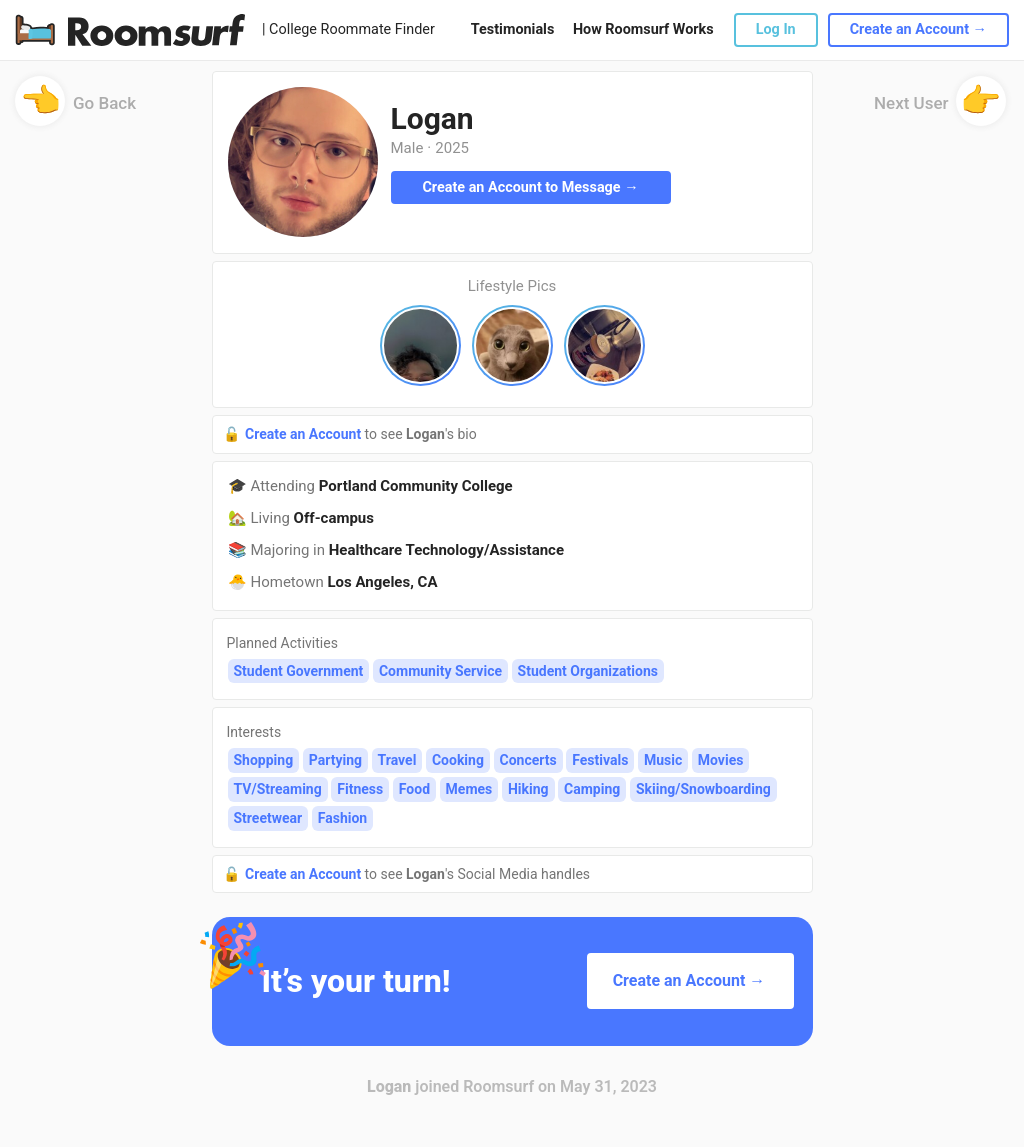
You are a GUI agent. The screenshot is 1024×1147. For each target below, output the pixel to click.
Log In (776, 29)
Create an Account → (918, 29)
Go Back (75, 109)
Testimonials (512, 29)
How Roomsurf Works (643, 29)
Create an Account (305, 434)
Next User (940, 109)
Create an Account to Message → (530, 187)
